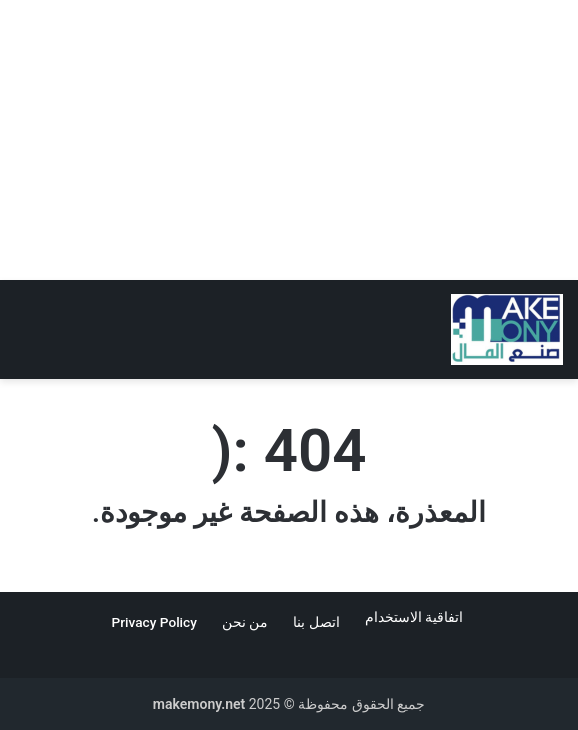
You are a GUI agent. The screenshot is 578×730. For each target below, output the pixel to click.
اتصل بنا (316, 622)
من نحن (245, 622)
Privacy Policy (154, 622)
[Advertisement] (289, 140)
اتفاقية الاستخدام (416, 617)
